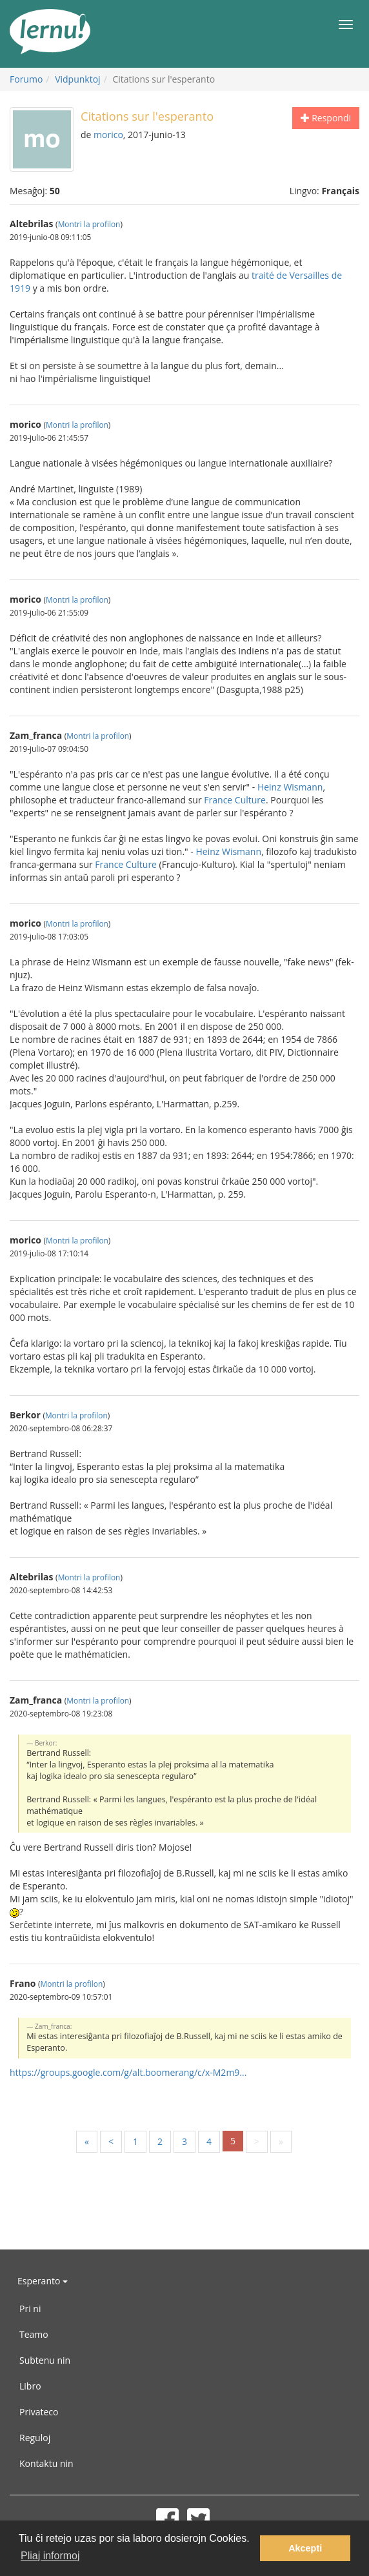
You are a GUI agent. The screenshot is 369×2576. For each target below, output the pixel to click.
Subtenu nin (44, 2360)
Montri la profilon (89, 224)
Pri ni (30, 2308)
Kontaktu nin (46, 2463)
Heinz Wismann (290, 787)
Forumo (26, 79)
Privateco (38, 2412)
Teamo (33, 2334)
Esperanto (42, 2281)
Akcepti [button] (305, 2548)
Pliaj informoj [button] (50, 2555)
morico (108, 134)
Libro (30, 2386)
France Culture (235, 800)
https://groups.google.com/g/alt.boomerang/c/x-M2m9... (128, 2072)
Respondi (326, 118)
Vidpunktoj (78, 79)
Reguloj (34, 2437)
